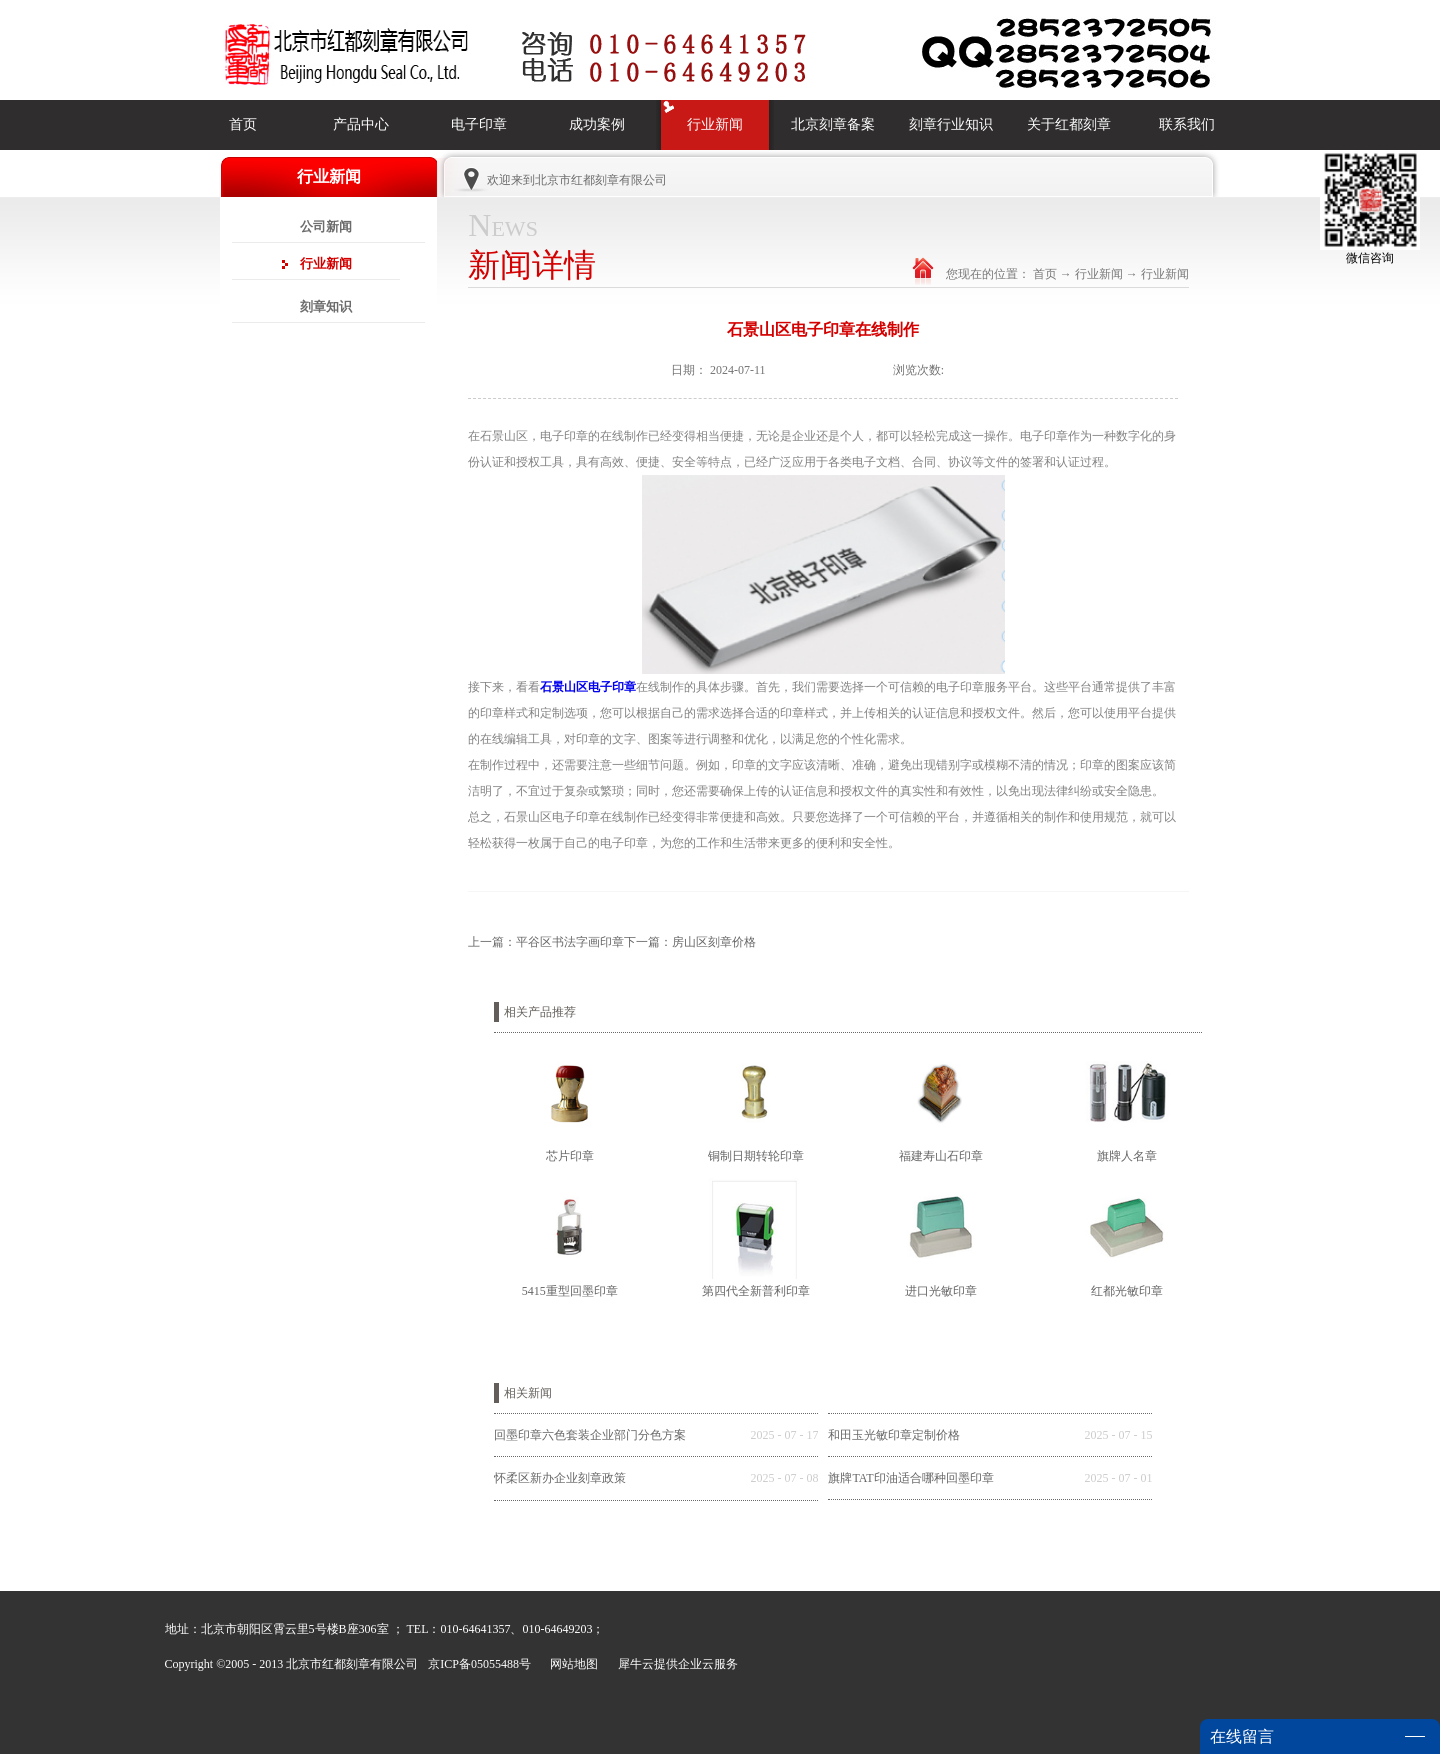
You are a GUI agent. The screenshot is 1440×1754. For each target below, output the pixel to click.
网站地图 (571, 1664)
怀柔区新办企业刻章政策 (560, 1478)
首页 (243, 124)
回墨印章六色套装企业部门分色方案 (590, 1435)
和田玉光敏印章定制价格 (894, 1435)
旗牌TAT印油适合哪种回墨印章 (910, 1478)
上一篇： (546, 942)
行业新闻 (1099, 274)
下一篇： (690, 942)
